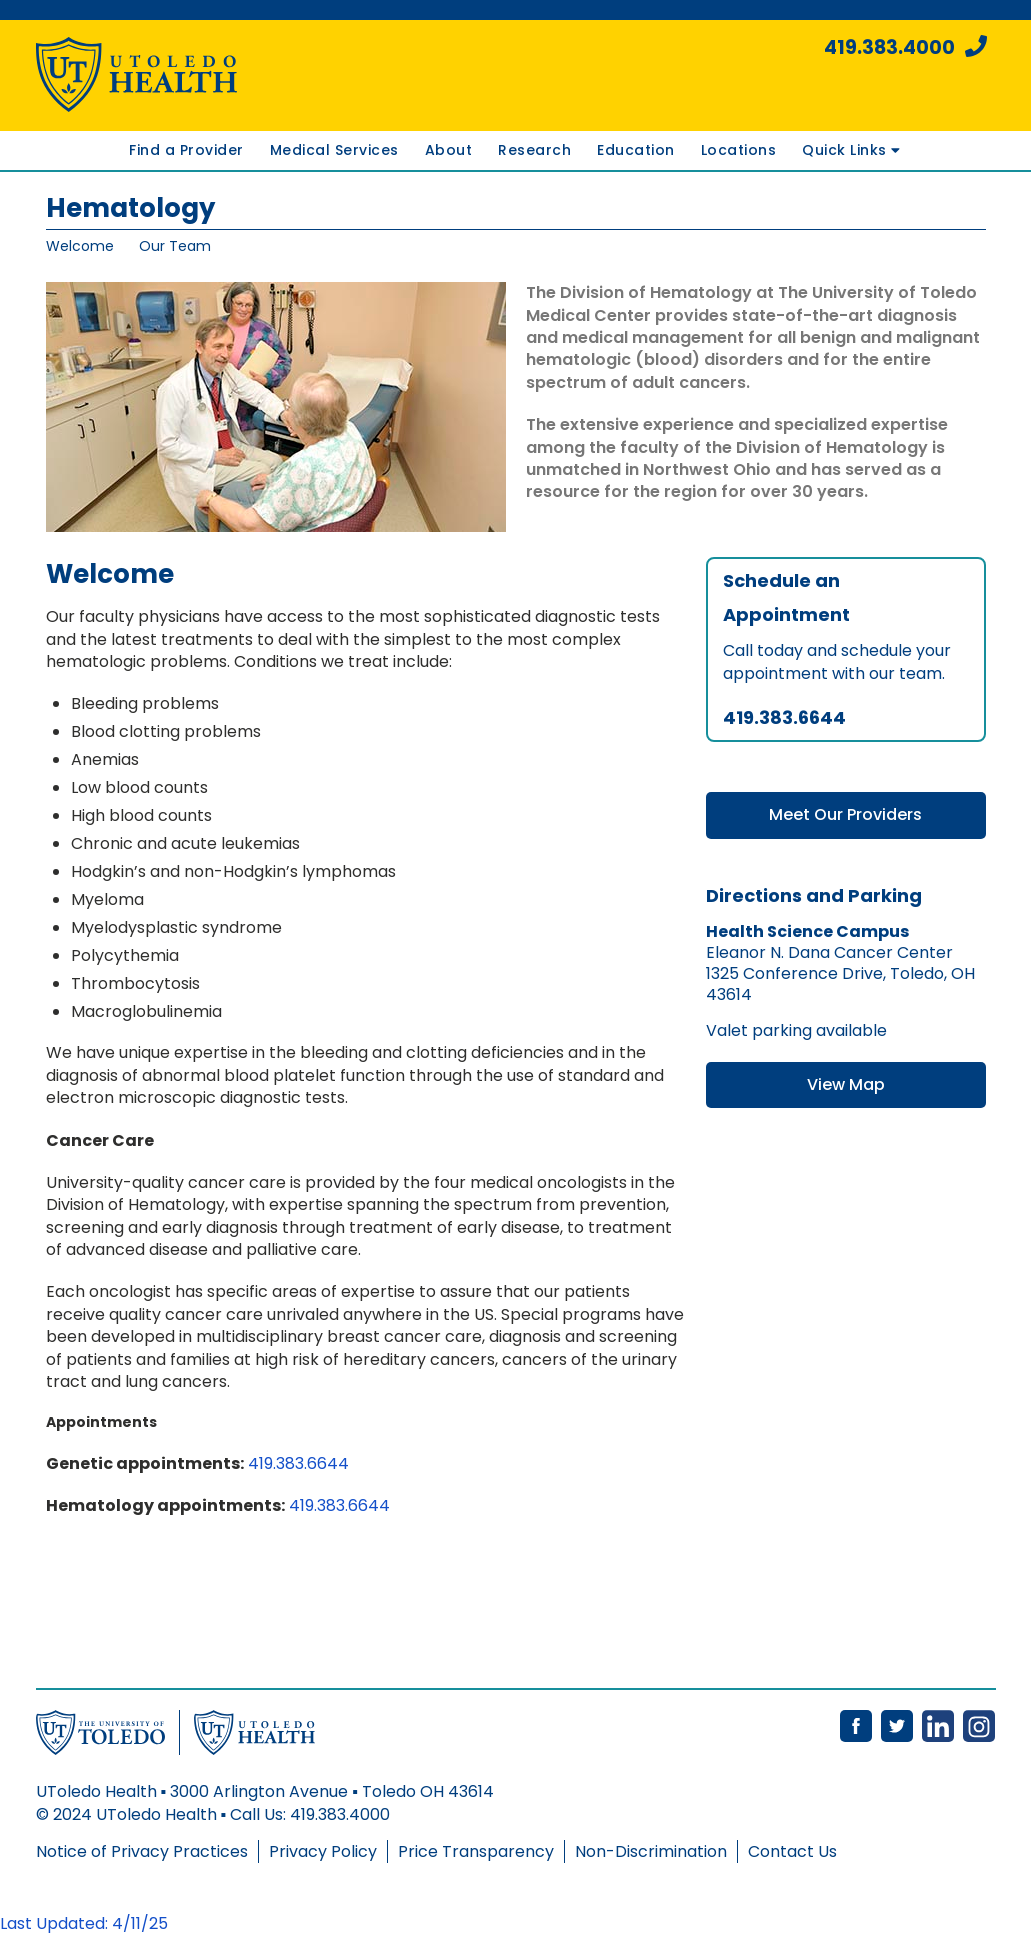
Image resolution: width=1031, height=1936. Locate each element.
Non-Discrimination (651, 1851)
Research (534, 150)
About (449, 150)
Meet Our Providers (845, 814)
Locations (739, 150)
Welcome (80, 246)
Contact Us (792, 1851)
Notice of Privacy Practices (142, 1851)
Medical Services (334, 150)
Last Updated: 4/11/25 (84, 1923)
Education (636, 150)
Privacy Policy (323, 1851)
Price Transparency (476, 1851)
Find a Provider (186, 150)
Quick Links (851, 150)
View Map (846, 1084)
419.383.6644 (298, 1463)
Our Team (175, 246)
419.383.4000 (905, 47)
